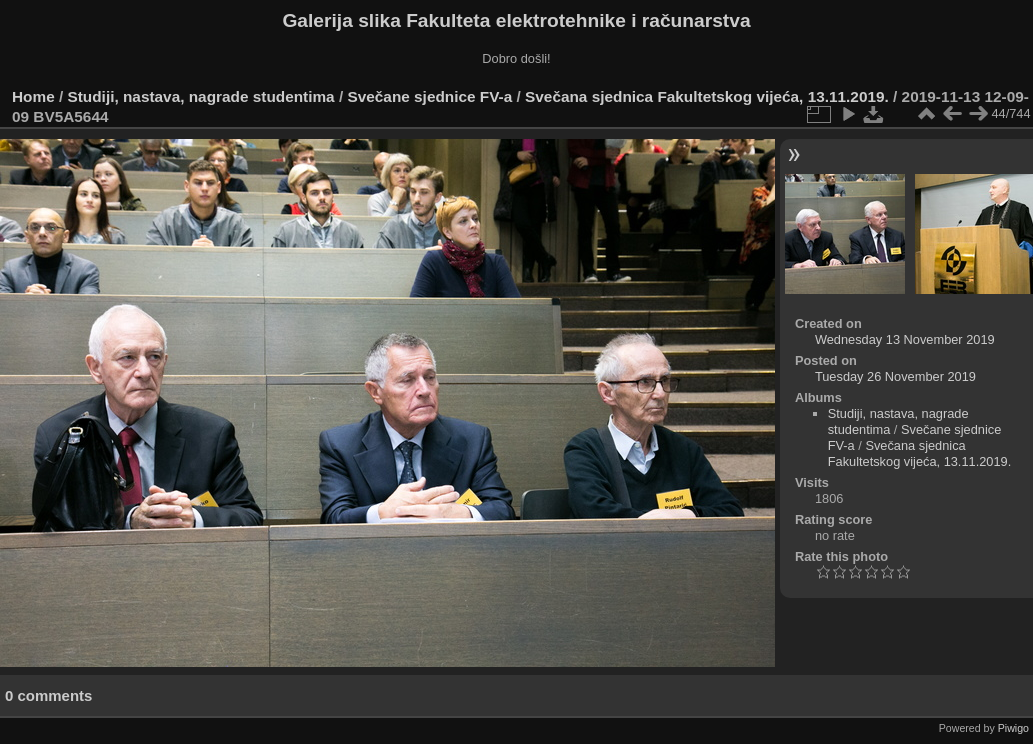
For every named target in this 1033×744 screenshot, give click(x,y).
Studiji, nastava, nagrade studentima (201, 96)
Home (33, 96)
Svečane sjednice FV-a (429, 96)
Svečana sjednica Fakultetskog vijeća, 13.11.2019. (707, 96)
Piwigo (1013, 728)
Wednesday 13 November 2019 (905, 339)
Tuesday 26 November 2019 (895, 376)
